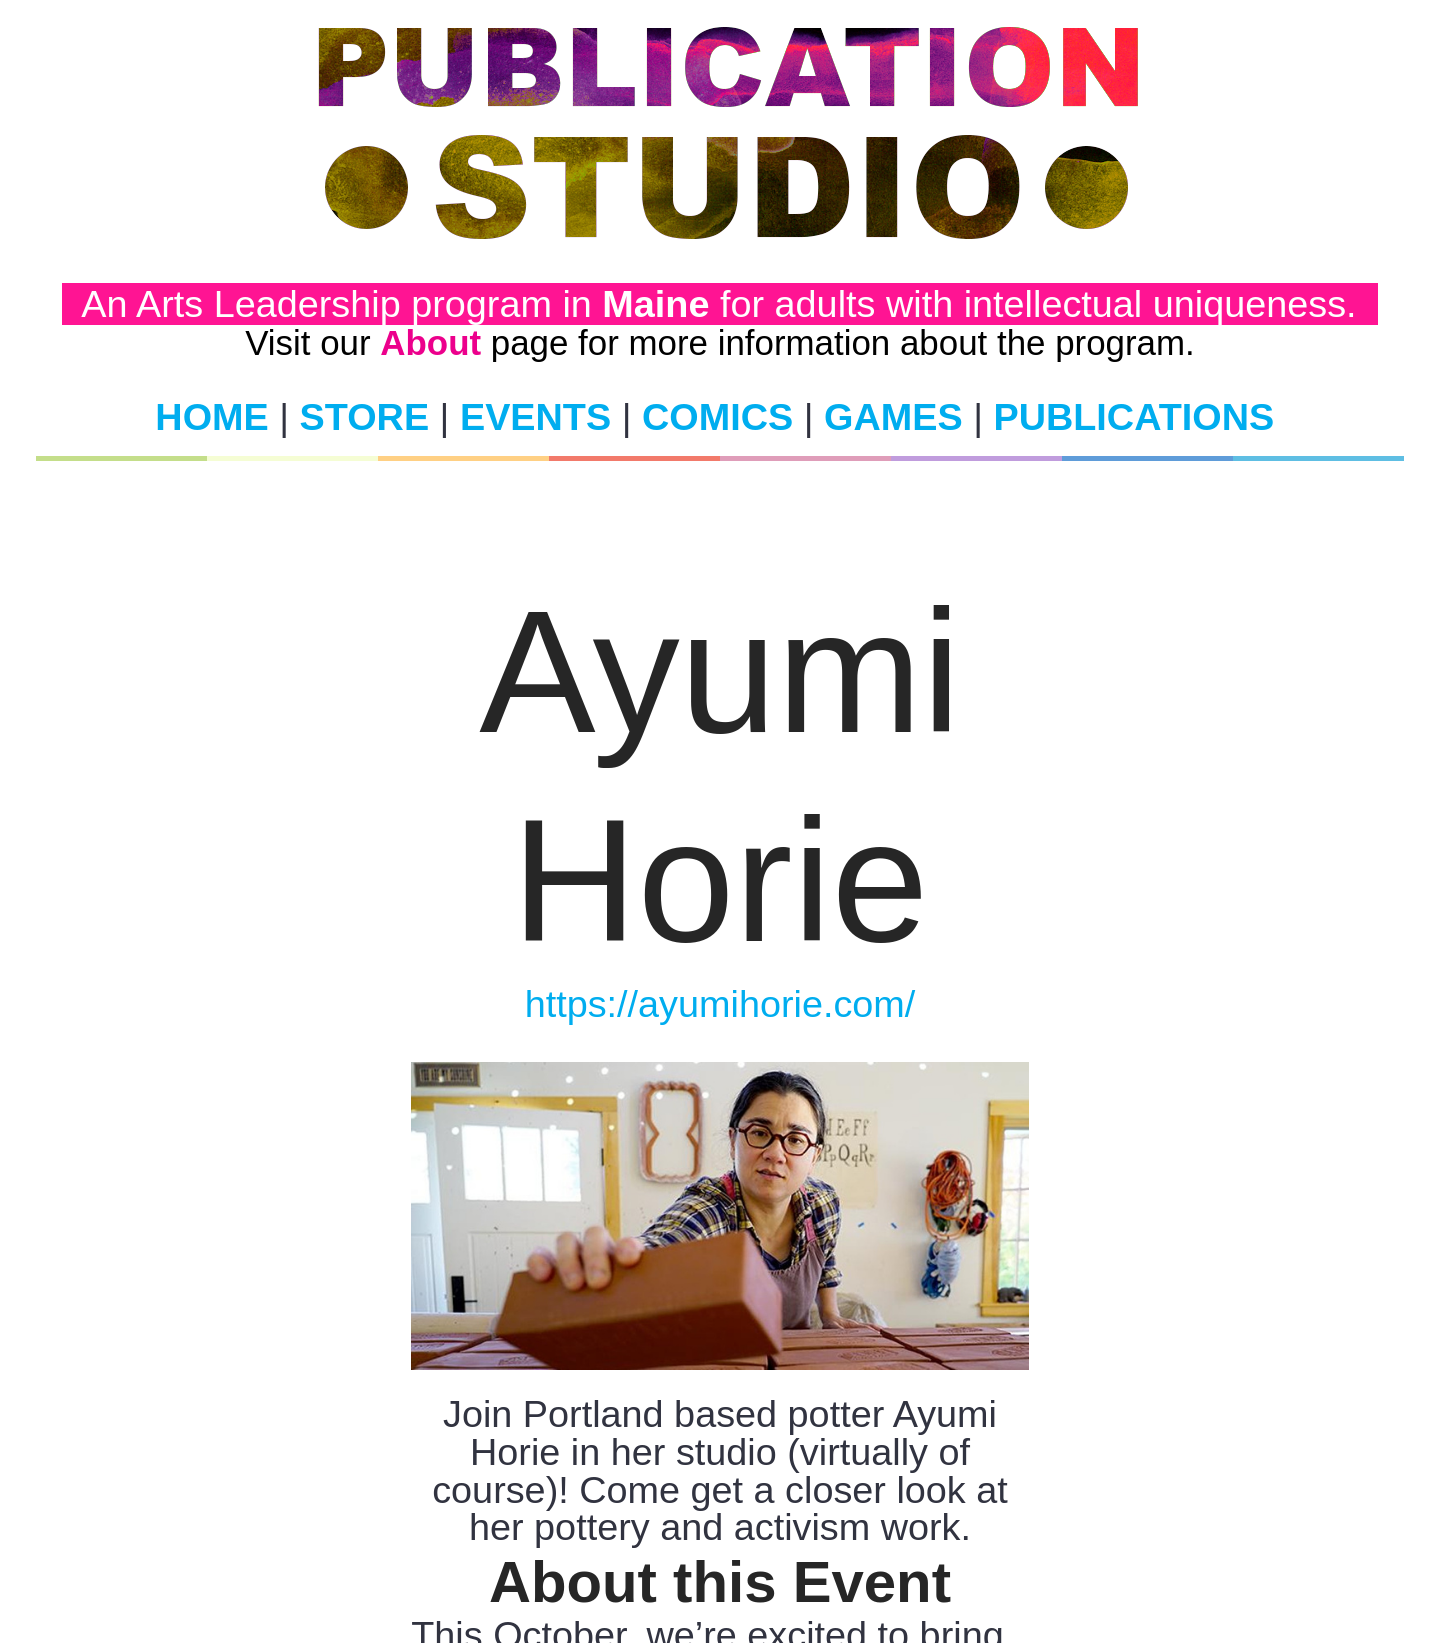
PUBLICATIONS (1133, 417)
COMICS (717, 417)
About (430, 342)
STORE (364, 417)
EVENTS (535, 417)
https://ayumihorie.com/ (720, 1004)
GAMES (893, 417)
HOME (211, 417)
